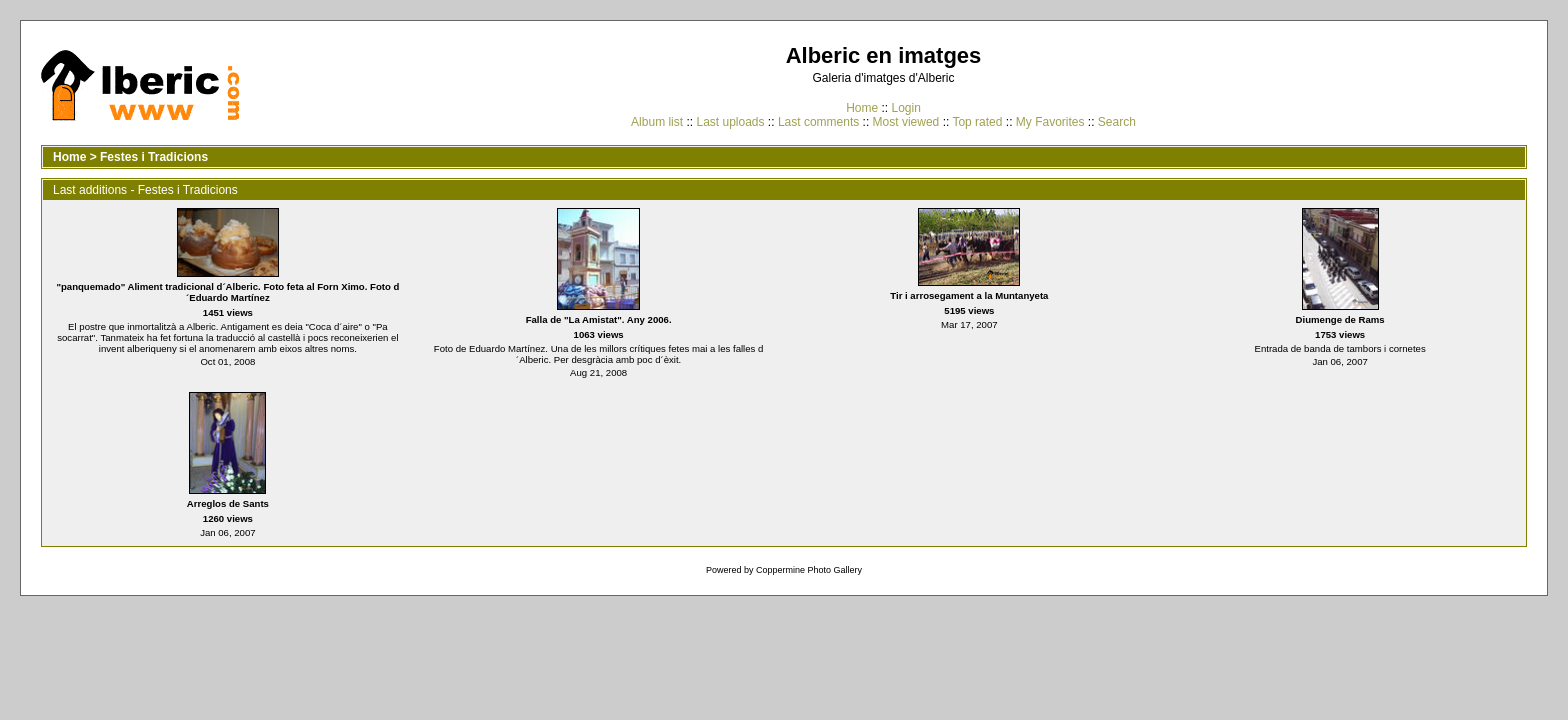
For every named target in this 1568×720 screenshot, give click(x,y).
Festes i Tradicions (154, 157)
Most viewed (906, 122)
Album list (657, 122)
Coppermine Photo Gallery (809, 570)
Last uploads (730, 122)
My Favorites (1050, 122)
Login (905, 108)
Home (862, 108)
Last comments (818, 122)
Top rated (977, 122)
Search (1117, 122)
